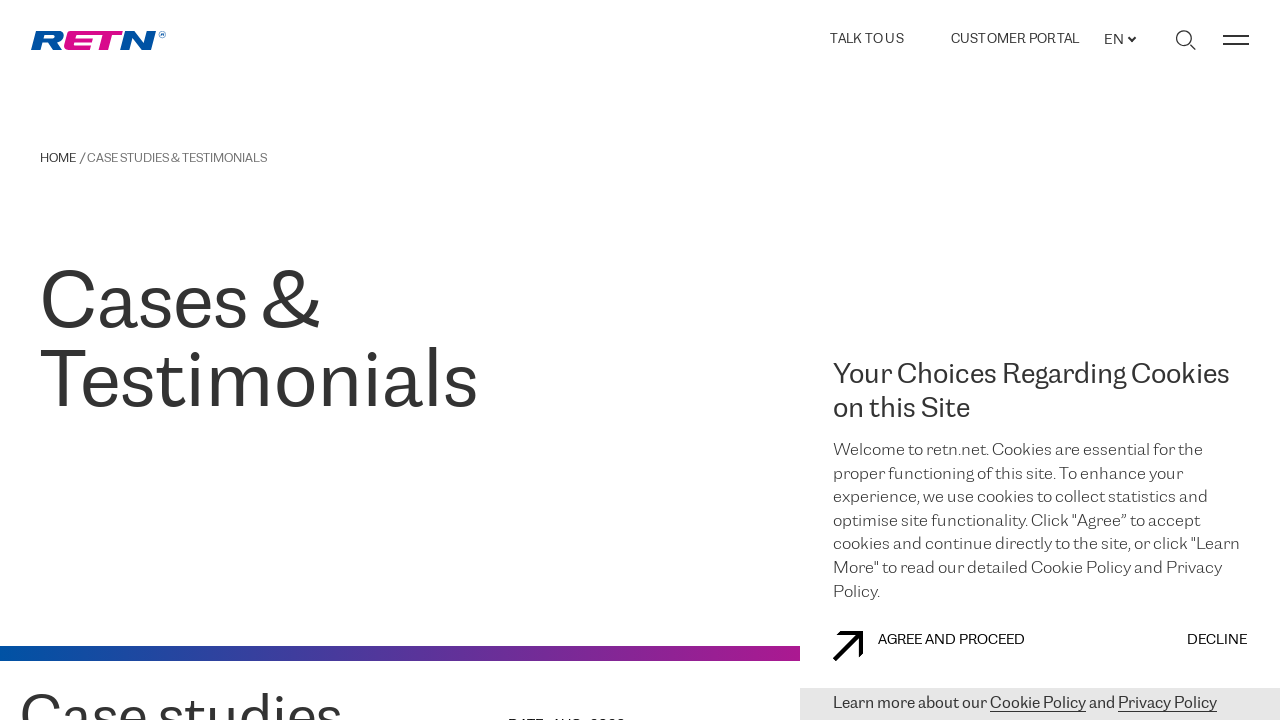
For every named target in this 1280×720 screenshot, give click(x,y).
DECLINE (1217, 640)
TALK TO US (867, 39)
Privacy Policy (1167, 703)
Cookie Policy (1038, 703)
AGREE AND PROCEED (929, 646)
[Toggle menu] (1236, 40)
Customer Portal (1015, 40)
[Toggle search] (1185, 40)
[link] (98, 40)
